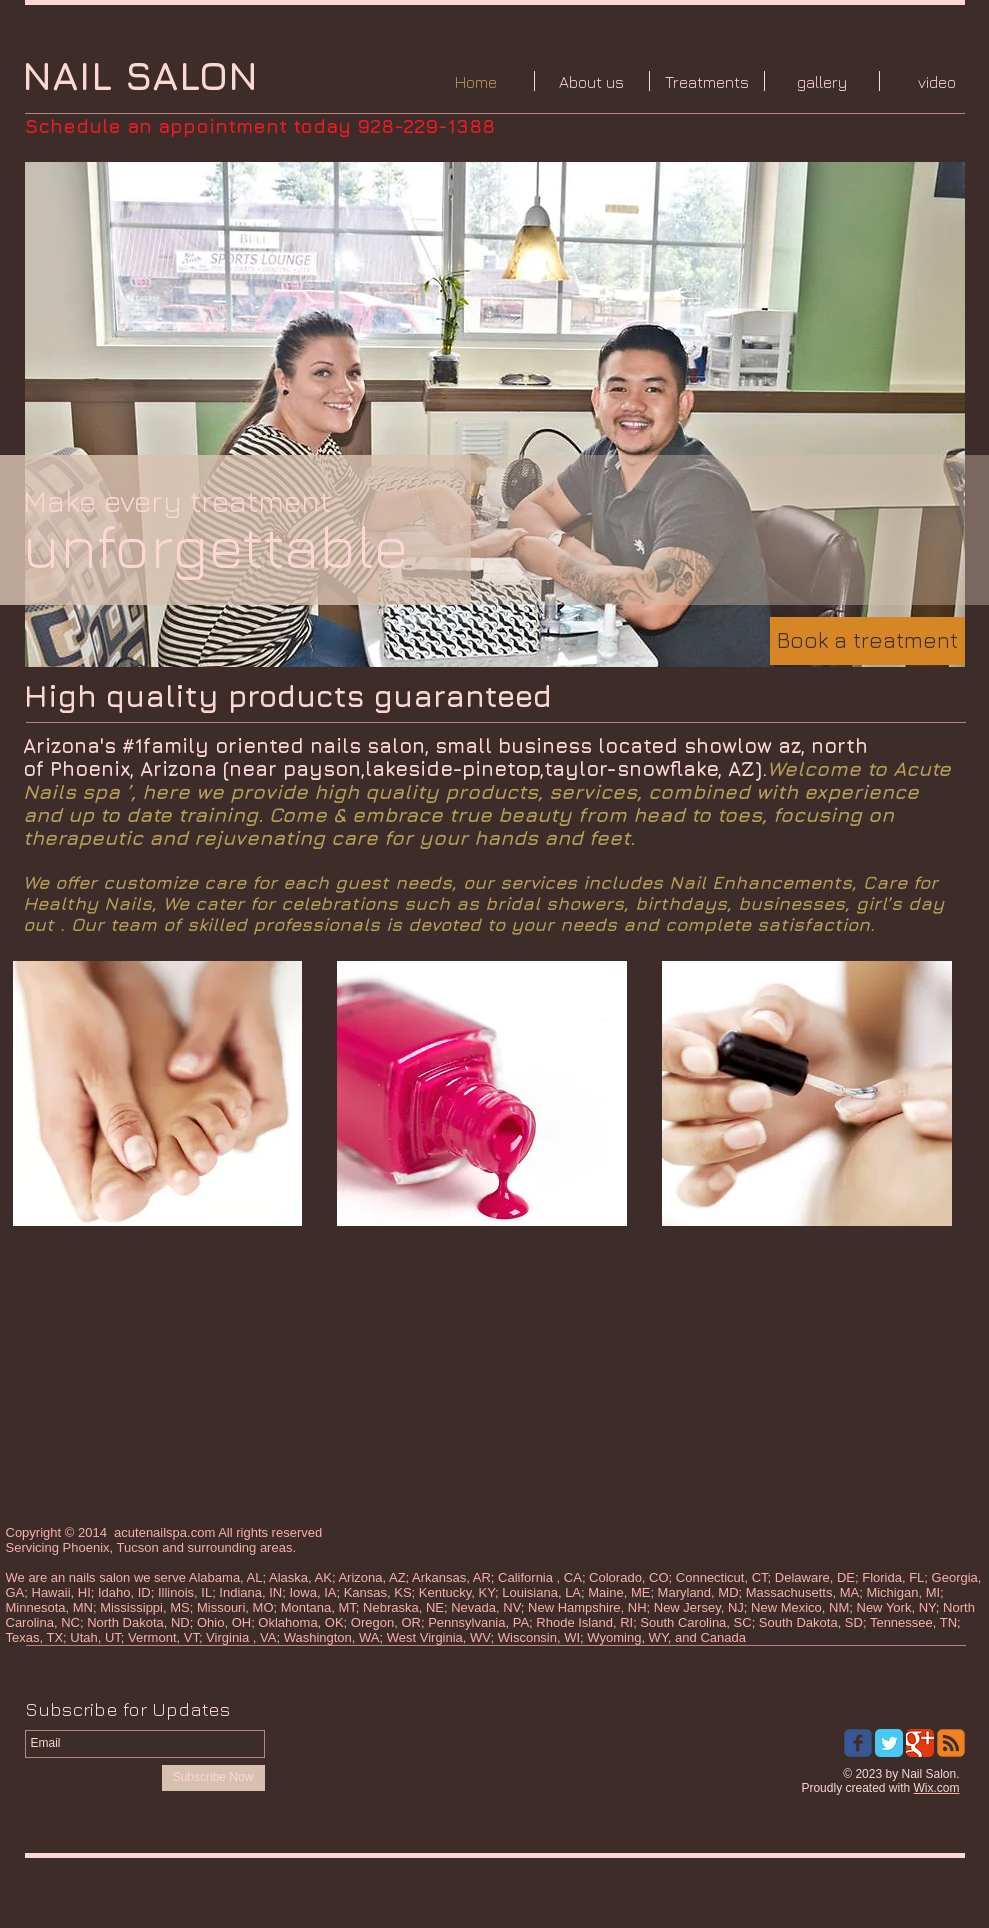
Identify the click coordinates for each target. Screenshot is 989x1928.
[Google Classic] (920, 1743)
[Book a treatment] (867, 641)
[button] (495, 414)
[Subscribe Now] (213, 1778)
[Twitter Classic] (889, 1743)
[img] (158, 1093)
